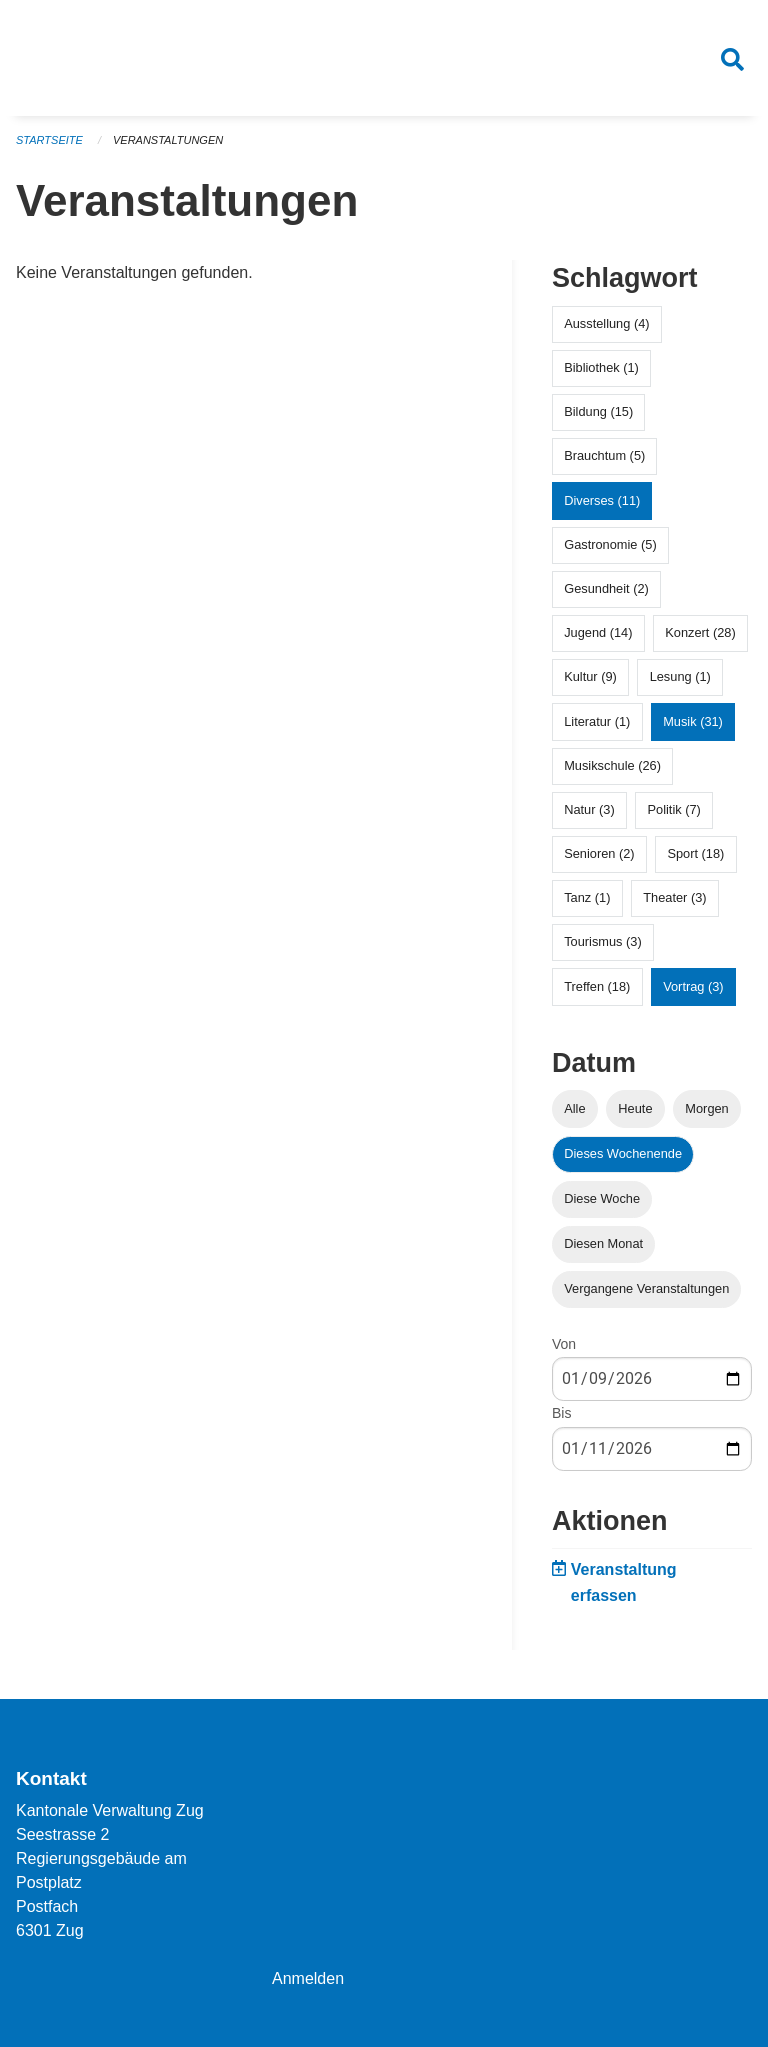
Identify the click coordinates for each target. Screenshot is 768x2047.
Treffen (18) (597, 986)
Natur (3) (589, 809)
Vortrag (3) (693, 986)
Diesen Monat (603, 1243)
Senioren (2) (599, 853)
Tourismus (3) (603, 941)
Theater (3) (674, 897)
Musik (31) (693, 721)
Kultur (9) (590, 676)
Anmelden (308, 1978)
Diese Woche (602, 1198)
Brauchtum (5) (604, 455)
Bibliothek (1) (601, 367)
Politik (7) (674, 809)
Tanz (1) (587, 897)
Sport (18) (695, 853)
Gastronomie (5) (610, 544)
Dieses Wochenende (623, 1153)
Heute (635, 1108)
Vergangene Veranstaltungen (646, 1288)
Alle (574, 1108)
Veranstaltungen (168, 140)
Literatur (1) (597, 721)
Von (564, 1344)
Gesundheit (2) (606, 588)
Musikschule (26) (612, 765)
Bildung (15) (598, 411)
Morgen (706, 1108)
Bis (561, 1413)
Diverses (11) (602, 500)
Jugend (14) (598, 632)
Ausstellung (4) (606, 323)
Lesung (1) (680, 676)
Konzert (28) (700, 632)
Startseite (49, 140)
